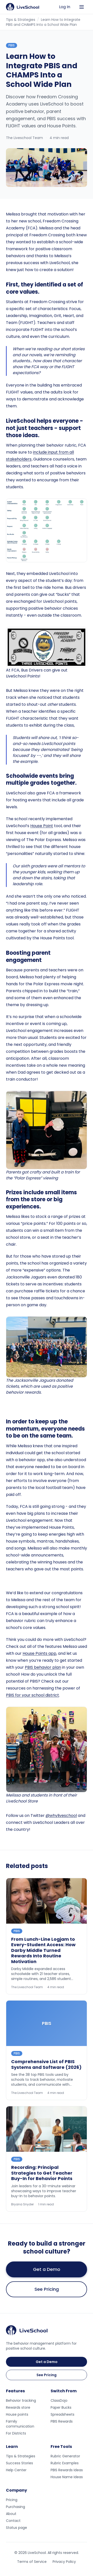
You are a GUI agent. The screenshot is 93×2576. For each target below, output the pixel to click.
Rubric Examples (65, 2463)
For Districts (16, 2433)
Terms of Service (32, 2561)
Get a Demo (47, 2361)
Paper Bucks (61, 2407)
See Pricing (46, 2289)
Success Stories (19, 2463)
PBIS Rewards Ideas (67, 2470)
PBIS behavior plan (43, 1667)
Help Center (16, 2470)
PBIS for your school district (32, 1695)
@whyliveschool (61, 1815)
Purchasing (15, 2506)
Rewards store (18, 2407)
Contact (13, 2520)
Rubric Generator (65, 2456)
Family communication (20, 2424)
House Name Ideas (67, 2476)
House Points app (39, 1653)
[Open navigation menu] (81, 6)
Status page (16, 2527)
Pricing (11, 2499)
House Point (41, 826)
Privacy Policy (64, 2561)
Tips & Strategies (20, 19)
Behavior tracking (21, 2400)
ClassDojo (59, 2400)
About (11, 2513)
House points (17, 2414)
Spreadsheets (62, 2414)
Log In (64, 7)
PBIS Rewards (62, 2421)
